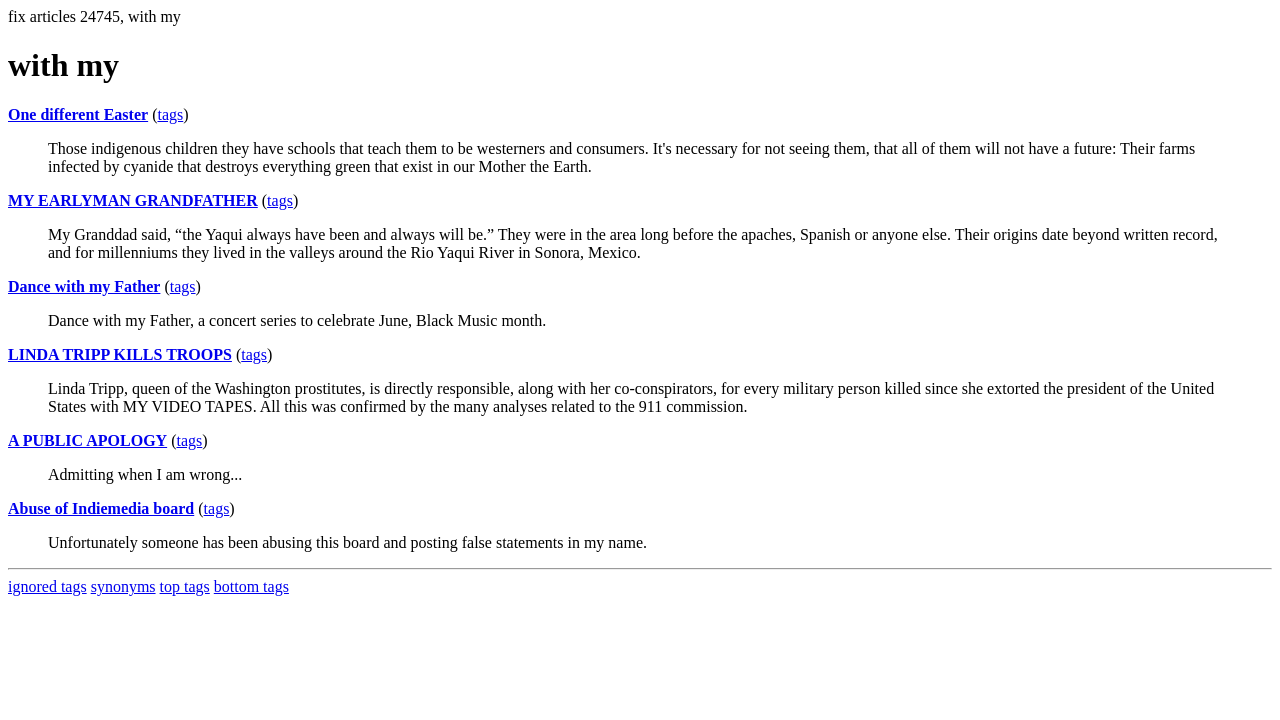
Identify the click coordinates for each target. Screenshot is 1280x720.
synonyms (123, 586)
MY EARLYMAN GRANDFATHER (133, 200)
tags (170, 114)
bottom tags (251, 586)
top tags (185, 586)
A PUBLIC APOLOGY (87, 440)
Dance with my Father (84, 286)
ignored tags (47, 586)
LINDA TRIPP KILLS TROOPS (120, 354)
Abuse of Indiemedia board (101, 508)
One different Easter (78, 114)
